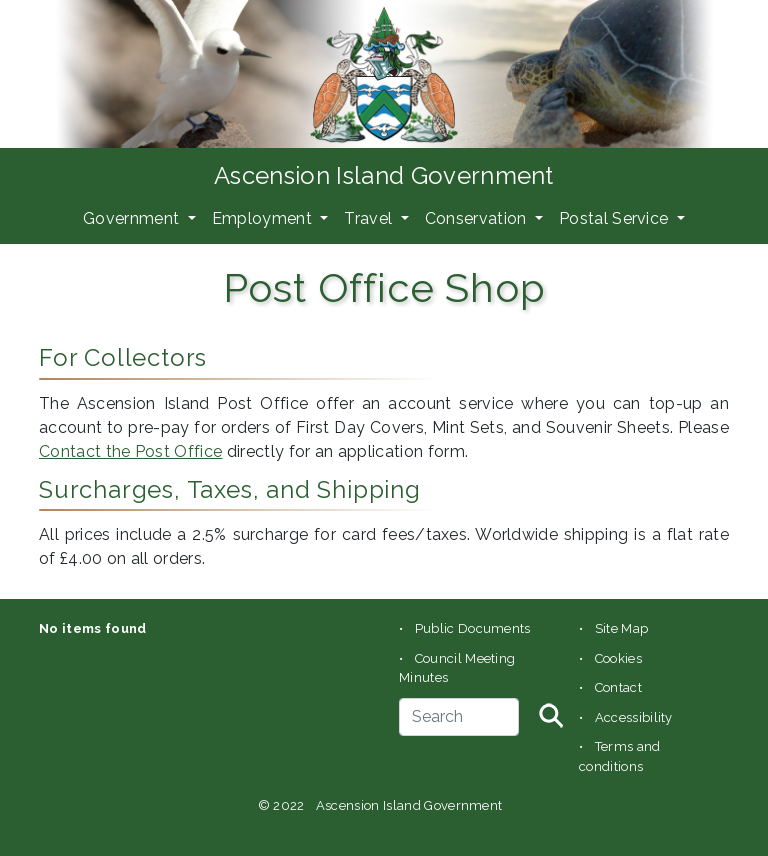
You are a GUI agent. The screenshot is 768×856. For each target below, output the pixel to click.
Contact (618, 687)
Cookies (618, 658)
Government (133, 218)
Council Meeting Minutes (457, 668)
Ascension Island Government (384, 175)
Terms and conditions (620, 756)
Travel (370, 218)
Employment (264, 218)
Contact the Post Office (130, 451)
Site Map (622, 628)
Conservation (478, 218)
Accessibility (634, 717)
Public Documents (473, 628)
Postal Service (616, 218)
